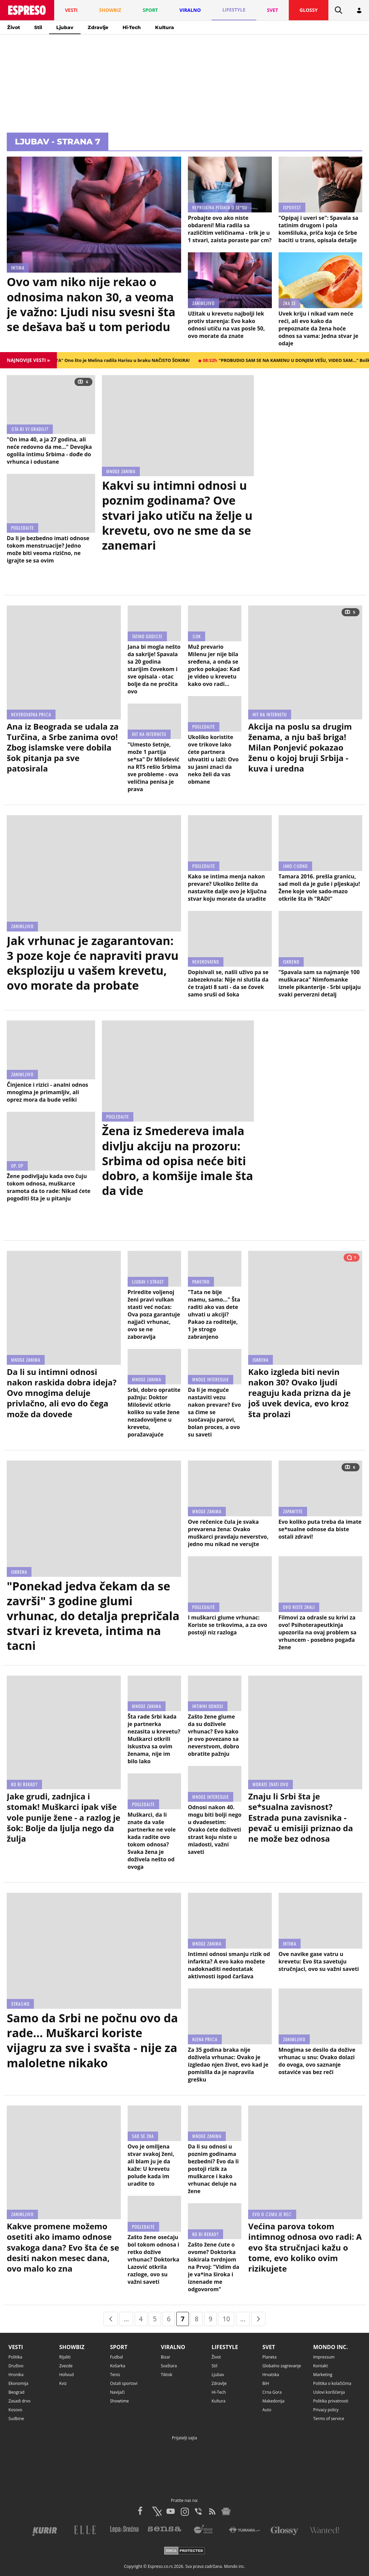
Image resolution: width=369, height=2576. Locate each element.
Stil (38, 27)
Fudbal (116, 2357)
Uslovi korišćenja (329, 2392)
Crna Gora (272, 2392)
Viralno (173, 2347)
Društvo (15, 2366)
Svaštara (169, 2366)
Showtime (119, 2401)
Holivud (66, 2374)
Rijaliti (65, 2357)
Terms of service (328, 2418)
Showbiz (72, 2347)
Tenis (115, 2374)
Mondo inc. (330, 2347)
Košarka (117, 2366)
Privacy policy (326, 2410)
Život (13, 27)
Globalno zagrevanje (281, 2366)
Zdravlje (98, 27)
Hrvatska (270, 2374)
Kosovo (15, 2410)
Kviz (63, 2383)
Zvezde (65, 2366)
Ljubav (64, 27)
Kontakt (320, 2366)
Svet (268, 2347)
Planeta (269, 2357)
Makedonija (273, 2401)
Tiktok (166, 2374)
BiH (265, 2383)
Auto (266, 2410)
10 (226, 2318)
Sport (118, 2347)
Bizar (165, 2357)
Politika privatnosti (330, 2401)
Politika (15, 2357)
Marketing (322, 2374)
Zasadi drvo (19, 2401)
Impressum (323, 2357)
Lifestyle (225, 2347)
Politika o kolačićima (332, 2383)
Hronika (15, 2374)
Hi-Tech (132, 27)
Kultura (164, 27)
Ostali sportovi (123, 2383)
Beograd (16, 2392)
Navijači (117, 2392)
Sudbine (16, 2418)
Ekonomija (18, 2383)
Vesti (15, 2347)
